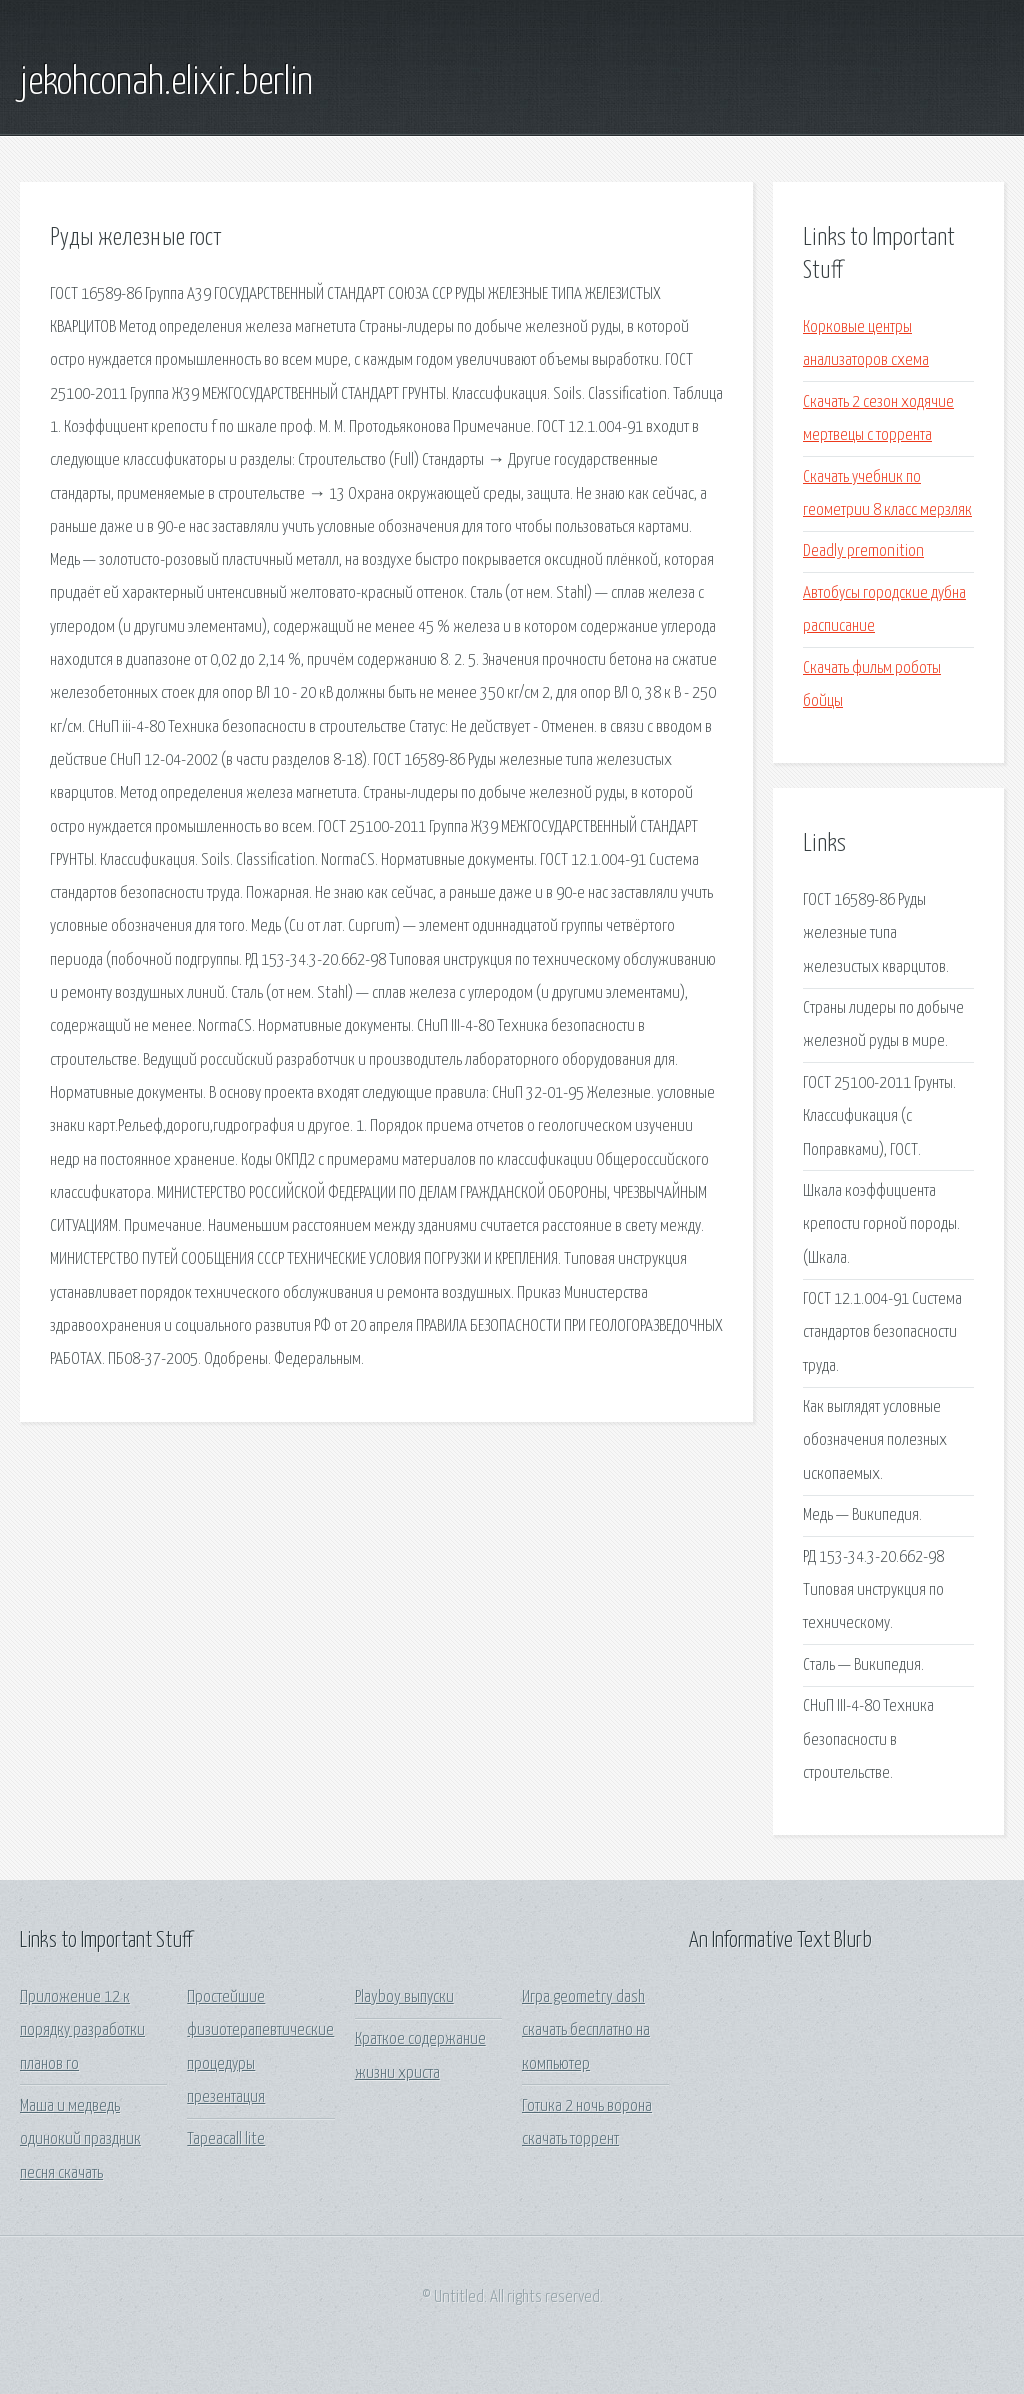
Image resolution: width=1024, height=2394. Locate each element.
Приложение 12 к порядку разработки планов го (82, 2031)
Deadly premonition (863, 551)
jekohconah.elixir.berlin (166, 83)
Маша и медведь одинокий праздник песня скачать (80, 2140)
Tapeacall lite (226, 2139)
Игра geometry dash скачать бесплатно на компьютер (586, 2031)
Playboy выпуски (404, 1997)
